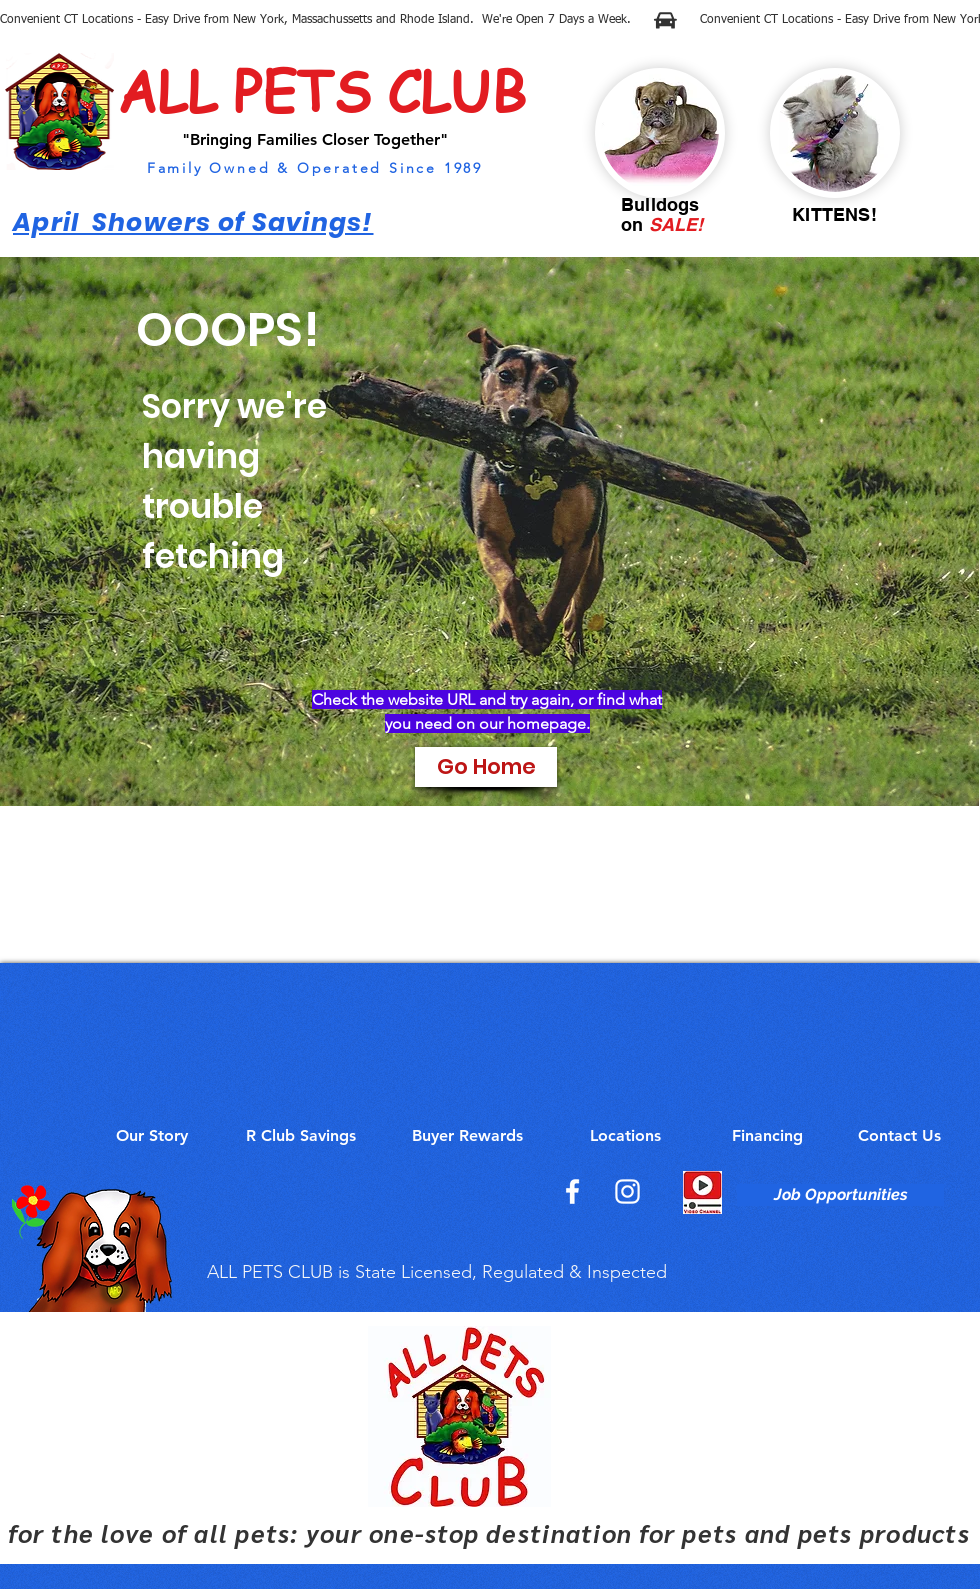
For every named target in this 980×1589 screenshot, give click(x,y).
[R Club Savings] (301, 1136)
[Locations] (625, 1136)
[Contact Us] (899, 1136)
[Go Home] (486, 767)
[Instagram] (627, 1191)
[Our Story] (152, 1136)
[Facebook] (572, 1191)
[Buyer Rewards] (467, 1136)
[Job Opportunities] (840, 1195)
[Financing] (767, 1136)
